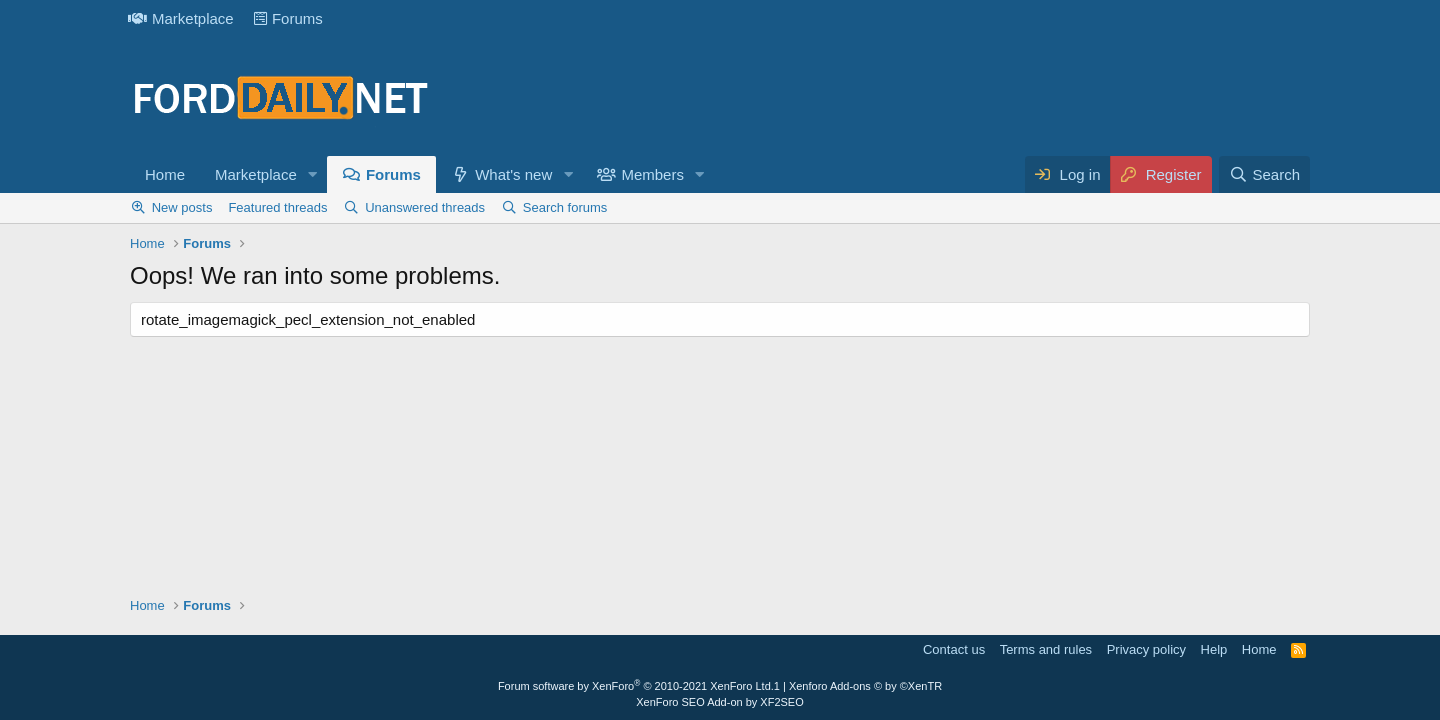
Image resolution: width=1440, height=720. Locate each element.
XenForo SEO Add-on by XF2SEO (720, 702)
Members (652, 174)
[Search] (1264, 174)
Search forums (565, 207)
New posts (182, 207)
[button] (313, 174)
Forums (288, 18)
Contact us (954, 649)
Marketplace (181, 18)
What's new (513, 174)
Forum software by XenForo (636, 686)
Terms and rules (1046, 649)
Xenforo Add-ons (865, 686)
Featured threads (277, 207)
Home (165, 174)
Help (1214, 649)
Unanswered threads (425, 207)
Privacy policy (1146, 649)
